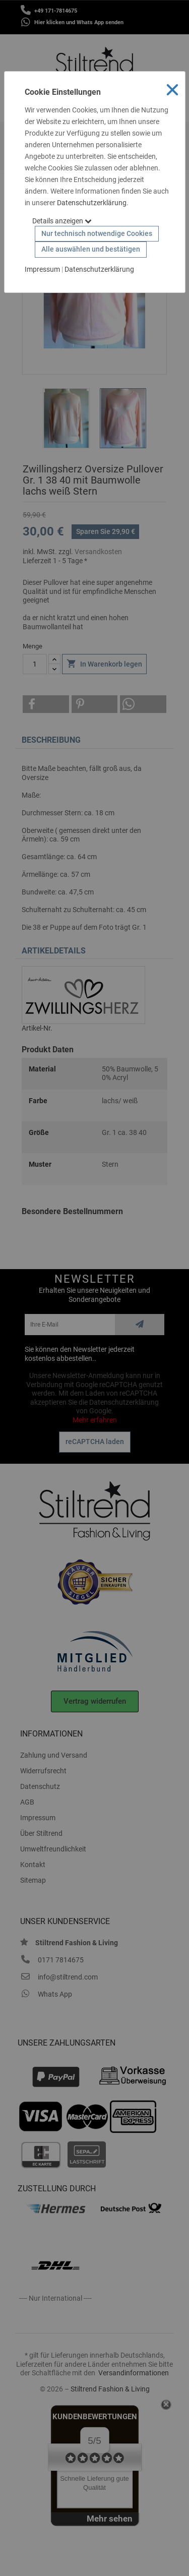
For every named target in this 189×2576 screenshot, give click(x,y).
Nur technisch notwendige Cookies (96, 233)
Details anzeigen (62, 221)
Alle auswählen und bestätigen (90, 249)
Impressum (42, 269)
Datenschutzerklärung (92, 203)
